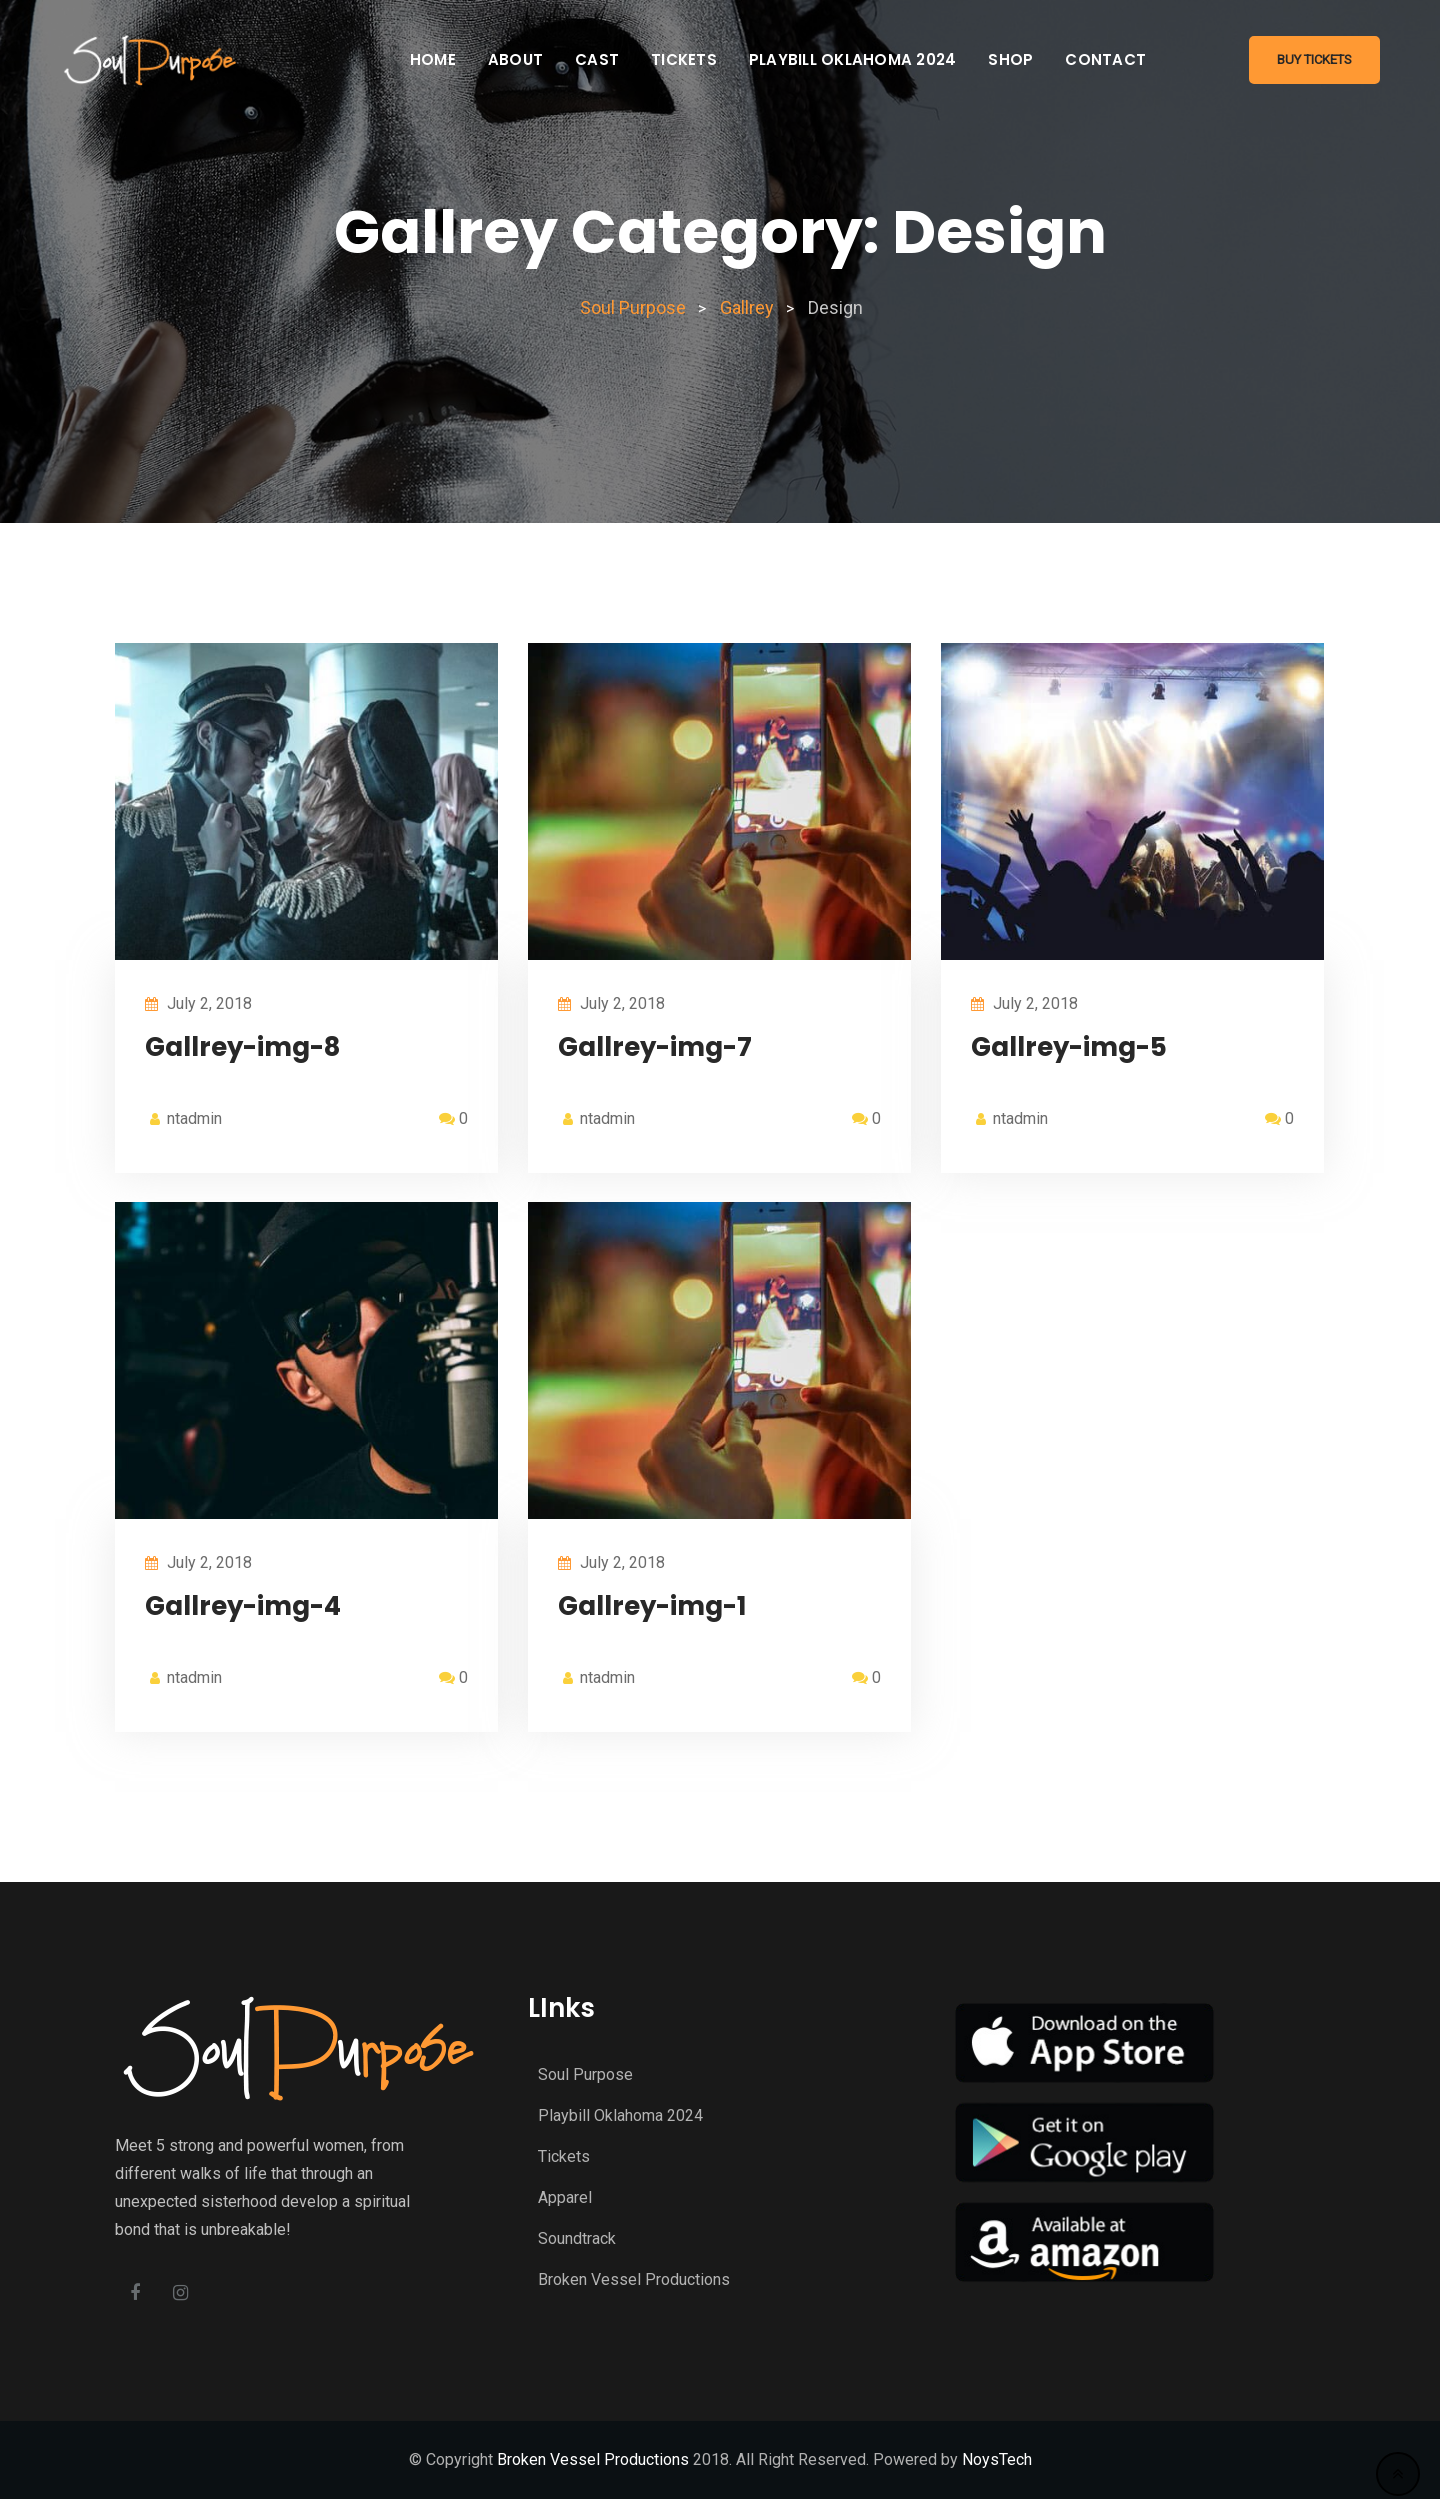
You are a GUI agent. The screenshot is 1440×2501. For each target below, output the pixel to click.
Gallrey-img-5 (1069, 1047)
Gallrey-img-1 (652, 1606)
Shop (1010, 59)
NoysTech (997, 2461)
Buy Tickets (1314, 59)
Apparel (565, 2197)
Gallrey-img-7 (655, 1047)
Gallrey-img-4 (243, 1606)
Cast (597, 59)
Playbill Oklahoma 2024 (853, 59)
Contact (1105, 59)
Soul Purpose (585, 2074)
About (515, 59)
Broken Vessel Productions (634, 2279)
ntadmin (194, 1118)
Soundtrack (577, 2238)
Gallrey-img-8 (242, 1047)
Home (433, 59)
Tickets (684, 59)
